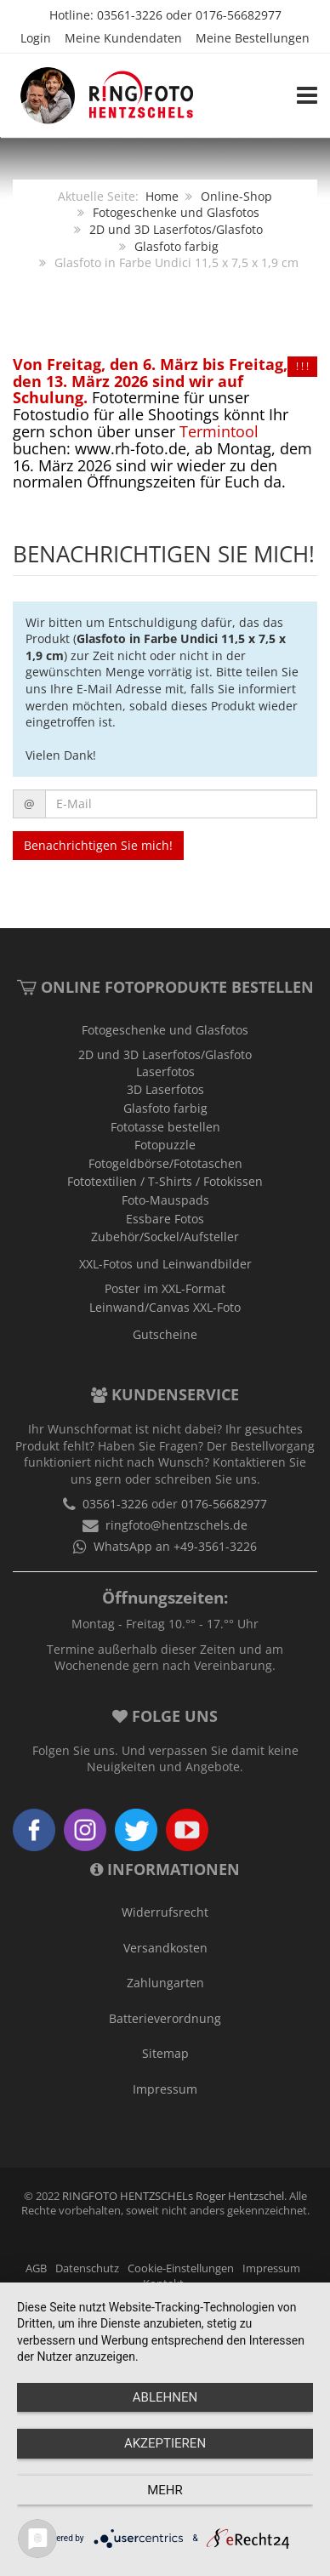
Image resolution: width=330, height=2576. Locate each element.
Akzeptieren (165, 2443)
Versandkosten (165, 1948)
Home (162, 196)
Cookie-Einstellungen (181, 2268)
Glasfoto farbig (176, 246)
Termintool (219, 431)
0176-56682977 (239, 15)
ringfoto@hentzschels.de (176, 1525)
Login (35, 38)
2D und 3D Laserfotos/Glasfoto (176, 229)
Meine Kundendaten (123, 38)
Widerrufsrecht (165, 1912)
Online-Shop (236, 196)
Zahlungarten (165, 1983)
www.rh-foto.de (130, 448)
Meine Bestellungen (253, 38)
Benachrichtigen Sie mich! (98, 845)
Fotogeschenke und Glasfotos (176, 212)
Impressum (165, 2089)
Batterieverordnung (165, 2018)
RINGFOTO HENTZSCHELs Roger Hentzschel (173, 2196)
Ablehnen (165, 2397)
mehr (165, 2490)
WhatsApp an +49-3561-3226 (175, 1546)
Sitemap (165, 2053)
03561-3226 (129, 15)
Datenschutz (87, 2268)
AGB (36, 2268)
